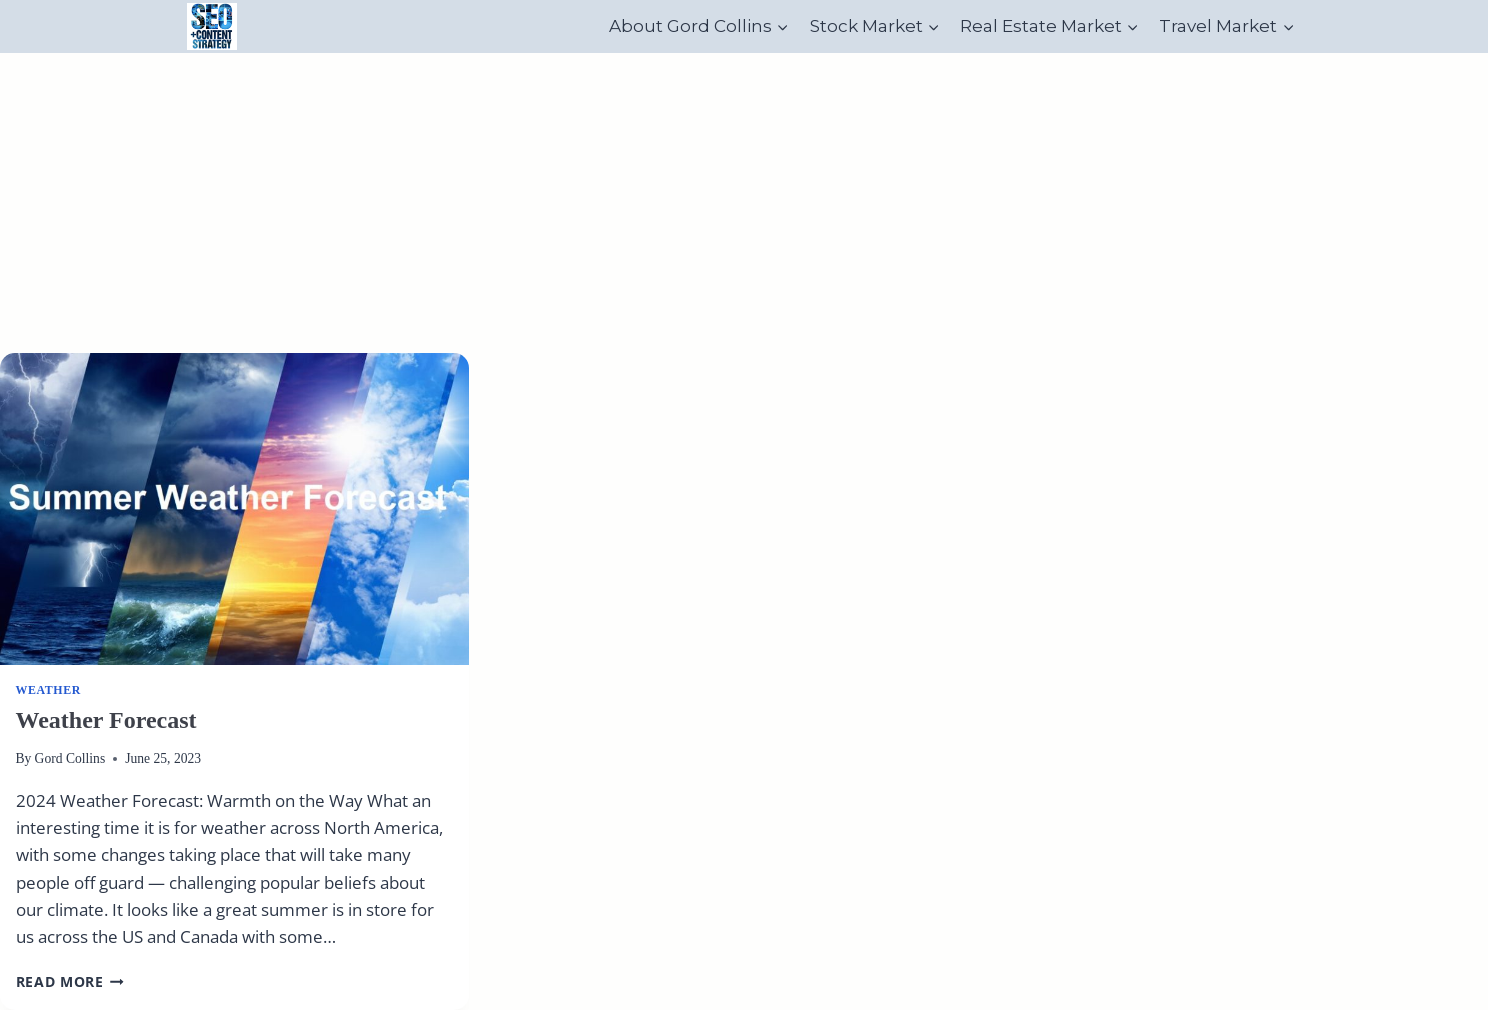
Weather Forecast (106, 720)
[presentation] (234, 509)
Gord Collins (70, 758)
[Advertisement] (744, 203)
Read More (70, 981)
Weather (48, 690)
